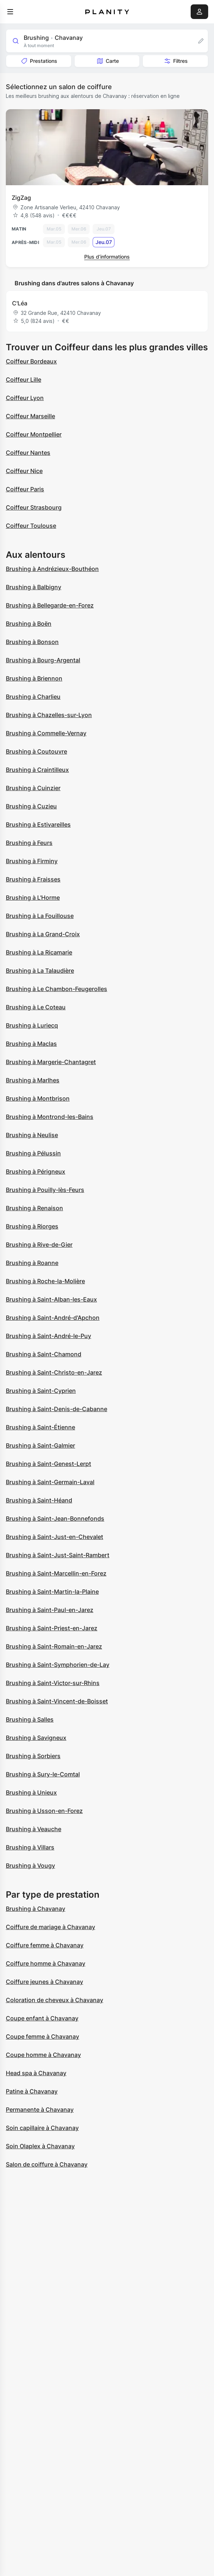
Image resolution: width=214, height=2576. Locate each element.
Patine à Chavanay (32, 2091)
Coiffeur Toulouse (31, 525)
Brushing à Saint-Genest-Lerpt (48, 1463)
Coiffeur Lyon (25, 397)
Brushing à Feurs (29, 842)
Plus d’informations (107, 257)
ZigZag (21, 197)
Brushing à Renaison (34, 1208)
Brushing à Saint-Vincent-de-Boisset (57, 1701)
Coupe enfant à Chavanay (42, 2018)
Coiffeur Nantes (28, 452)
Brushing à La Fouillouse (40, 915)
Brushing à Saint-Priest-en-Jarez (51, 1628)
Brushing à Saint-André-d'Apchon (53, 1317)
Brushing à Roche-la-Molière (45, 1281)
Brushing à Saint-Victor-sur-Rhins (53, 1683)
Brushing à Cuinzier (33, 788)
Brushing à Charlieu (33, 696)
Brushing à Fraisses (33, 879)
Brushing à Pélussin (33, 1153)
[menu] (10, 11)
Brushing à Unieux (31, 1792)
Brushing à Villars (30, 1847)
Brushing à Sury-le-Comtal (43, 1774)
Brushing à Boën (28, 623)
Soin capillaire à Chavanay (42, 2127)
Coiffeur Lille (23, 379)
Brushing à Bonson (32, 641)
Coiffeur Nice (24, 471)
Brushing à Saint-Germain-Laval (50, 1482)
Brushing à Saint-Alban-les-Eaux (51, 1299)
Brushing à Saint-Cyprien (41, 1390)
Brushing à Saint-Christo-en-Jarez (54, 1372)
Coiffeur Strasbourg (34, 507)
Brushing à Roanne (32, 1262)
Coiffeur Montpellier (34, 434)
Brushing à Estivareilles (38, 824)
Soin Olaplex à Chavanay (40, 2146)
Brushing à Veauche (33, 1829)
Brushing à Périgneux (35, 1171)
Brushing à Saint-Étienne (40, 1427)
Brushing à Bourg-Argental (43, 660)
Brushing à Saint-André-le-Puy (48, 1336)
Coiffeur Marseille (30, 416)
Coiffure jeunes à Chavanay (44, 1981)
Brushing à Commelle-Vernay (46, 733)
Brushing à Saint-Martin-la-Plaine (52, 1591)
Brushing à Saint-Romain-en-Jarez (54, 1646)
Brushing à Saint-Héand (39, 1500)
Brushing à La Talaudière (40, 970)
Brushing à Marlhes (32, 1080)
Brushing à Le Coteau (36, 1007)
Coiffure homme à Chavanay (45, 1963)
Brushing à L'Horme (33, 897)
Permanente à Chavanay (40, 2109)
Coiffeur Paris (25, 489)
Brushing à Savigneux (36, 1737)
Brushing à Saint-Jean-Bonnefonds (55, 1518)
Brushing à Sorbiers (33, 1756)
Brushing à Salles (30, 1719)
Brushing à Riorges (32, 1226)
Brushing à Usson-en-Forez (44, 1810)
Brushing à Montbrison (38, 1098)
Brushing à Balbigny (33, 587)
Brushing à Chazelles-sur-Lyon (49, 715)
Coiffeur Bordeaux (31, 361)
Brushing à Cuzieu (31, 806)
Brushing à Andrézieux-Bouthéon (52, 568)
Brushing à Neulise (32, 1135)
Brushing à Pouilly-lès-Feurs (45, 1189)
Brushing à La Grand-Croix (43, 934)
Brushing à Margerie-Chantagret (51, 1062)
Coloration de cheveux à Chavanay (54, 2000)
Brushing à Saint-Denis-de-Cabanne (56, 1409)
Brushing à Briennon (34, 678)
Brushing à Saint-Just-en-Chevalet (54, 1536)
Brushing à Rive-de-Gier (39, 1244)
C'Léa (19, 303)
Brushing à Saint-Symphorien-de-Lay (57, 1664)
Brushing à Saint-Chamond (43, 1354)
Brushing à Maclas (31, 1043)
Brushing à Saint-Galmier (40, 1445)
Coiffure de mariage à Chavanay (50, 1927)
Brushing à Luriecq (32, 1025)
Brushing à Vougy (30, 1865)
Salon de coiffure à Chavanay (46, 2164)
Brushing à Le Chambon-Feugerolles (56, 988)
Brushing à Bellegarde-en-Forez (50, 605)
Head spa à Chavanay (36, 2073)
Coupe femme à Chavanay (42, 2036)
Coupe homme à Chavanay (43, 2054)
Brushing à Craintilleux (37, 769)
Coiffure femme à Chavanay (44, 1945)
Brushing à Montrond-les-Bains (49, 1116)
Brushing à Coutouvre (36, 751)
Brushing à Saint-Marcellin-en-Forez (56, 1573)
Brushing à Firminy (32, 861)
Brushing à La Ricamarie (39, 952)
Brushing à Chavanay (35, 1908)
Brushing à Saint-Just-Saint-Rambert (57, 1555)
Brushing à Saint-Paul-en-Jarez (49, 1609)
